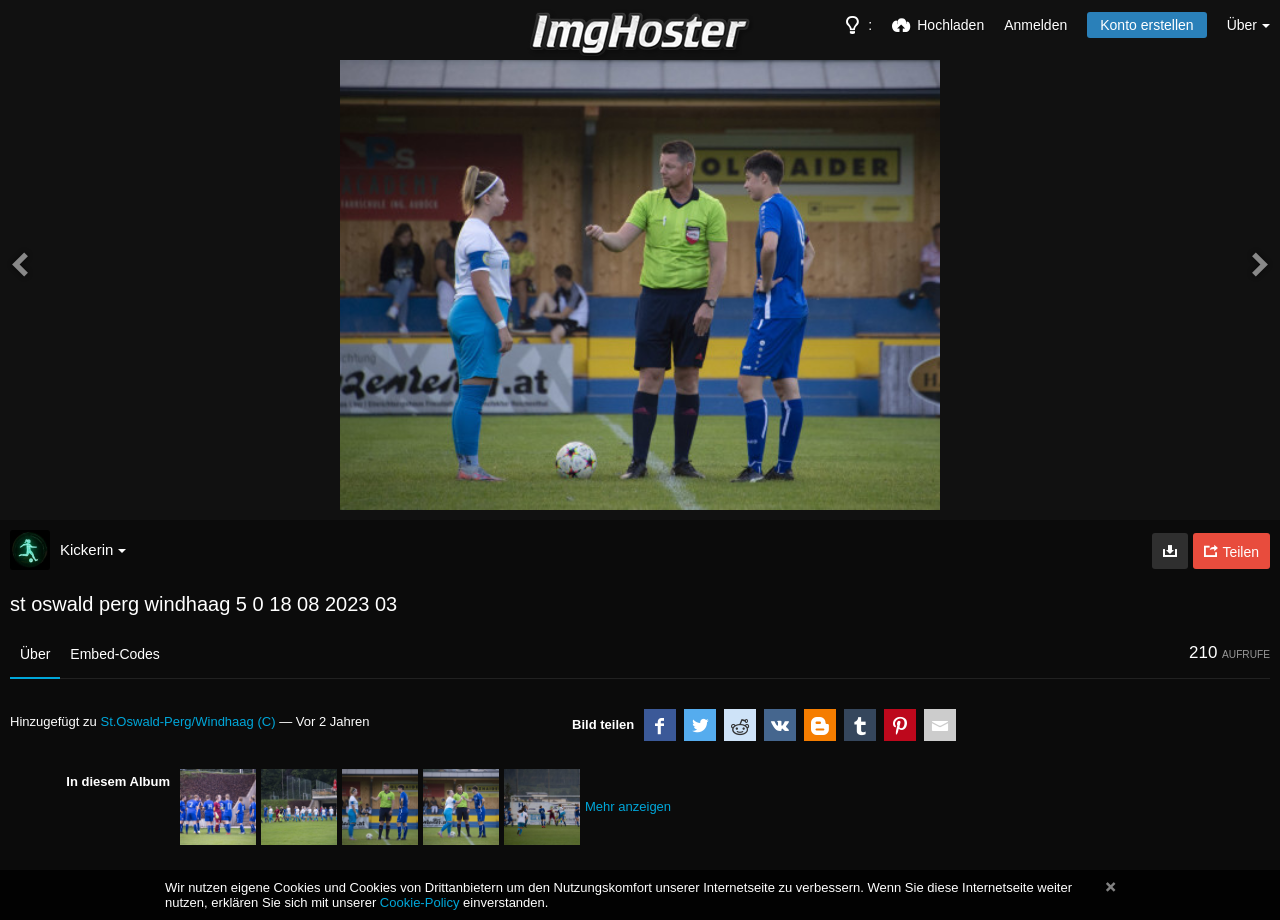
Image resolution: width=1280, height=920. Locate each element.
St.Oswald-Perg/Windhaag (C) (187, 721)
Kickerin (93, 549)
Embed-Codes (115, 654)
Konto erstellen (1146, 25)
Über (35, 654)
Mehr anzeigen (628, 806)
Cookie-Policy (420, 902)
